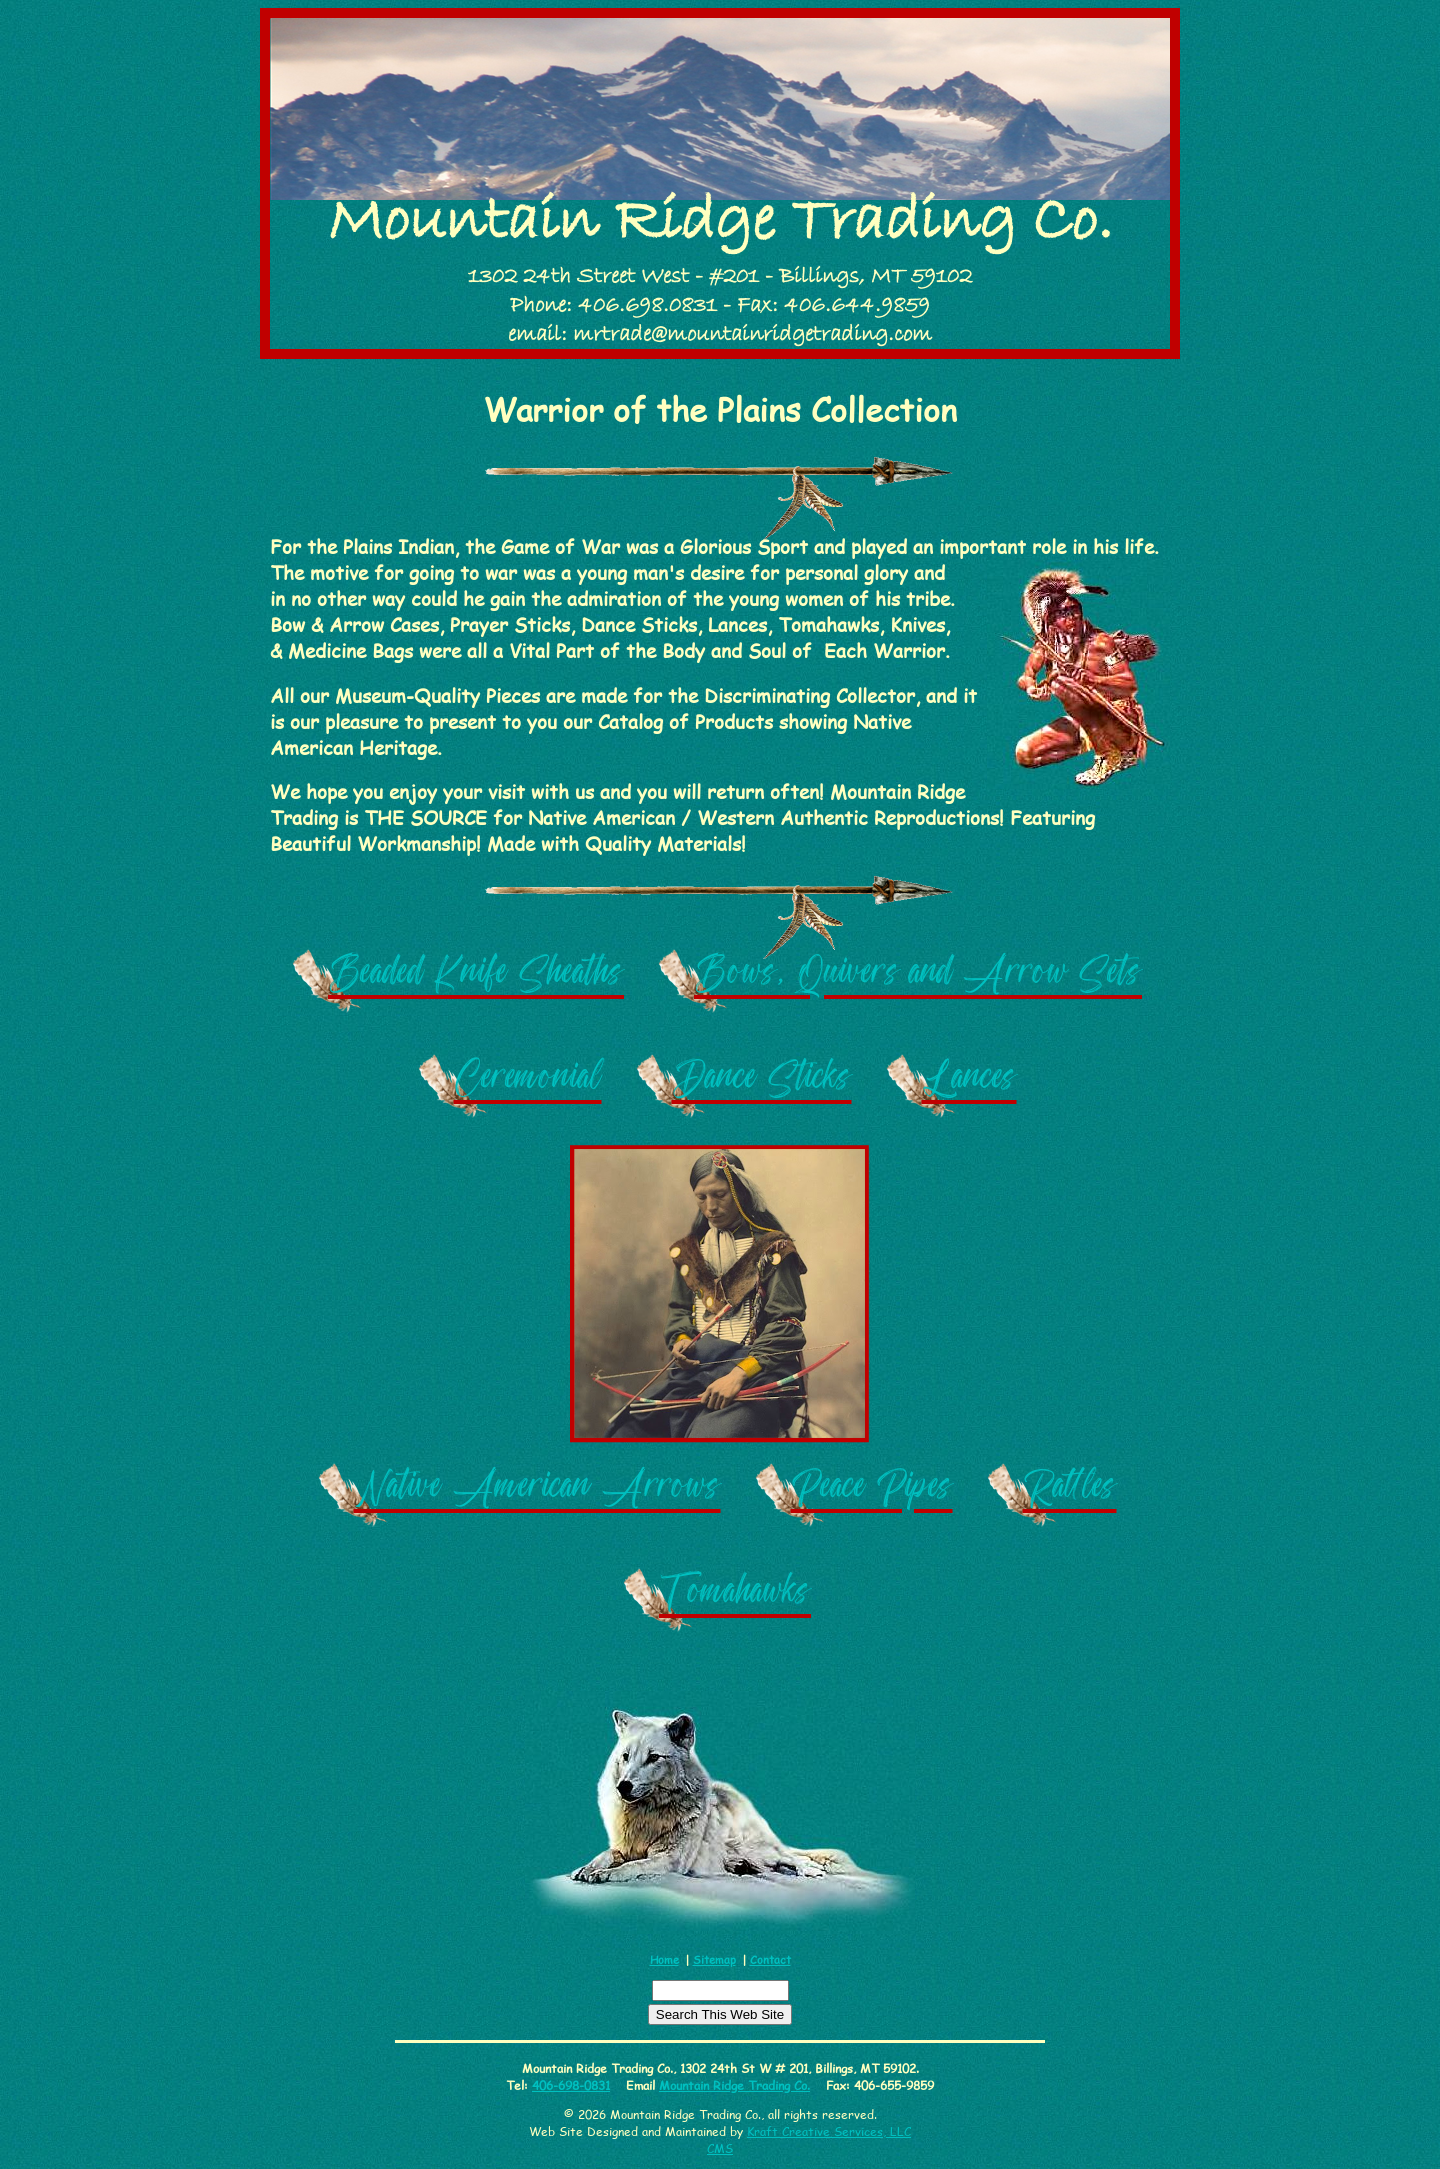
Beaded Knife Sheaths (476, 978)
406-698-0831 (571, 2085)
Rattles (1070, 1492)
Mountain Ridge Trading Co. (720, 222)
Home (664, 1959)
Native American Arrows (537, 1492)
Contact (770, 1959)
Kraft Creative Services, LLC (829, 2131)
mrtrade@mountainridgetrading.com (752, 334)
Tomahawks (735, 1597)
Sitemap (714, 1959)
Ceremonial (528, 1083)
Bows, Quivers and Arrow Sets (918, 978)
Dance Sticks (762, 1083)
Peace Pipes (872, 1492)
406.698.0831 (647, 305)
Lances (969, 1083)
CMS (720, 2148)
